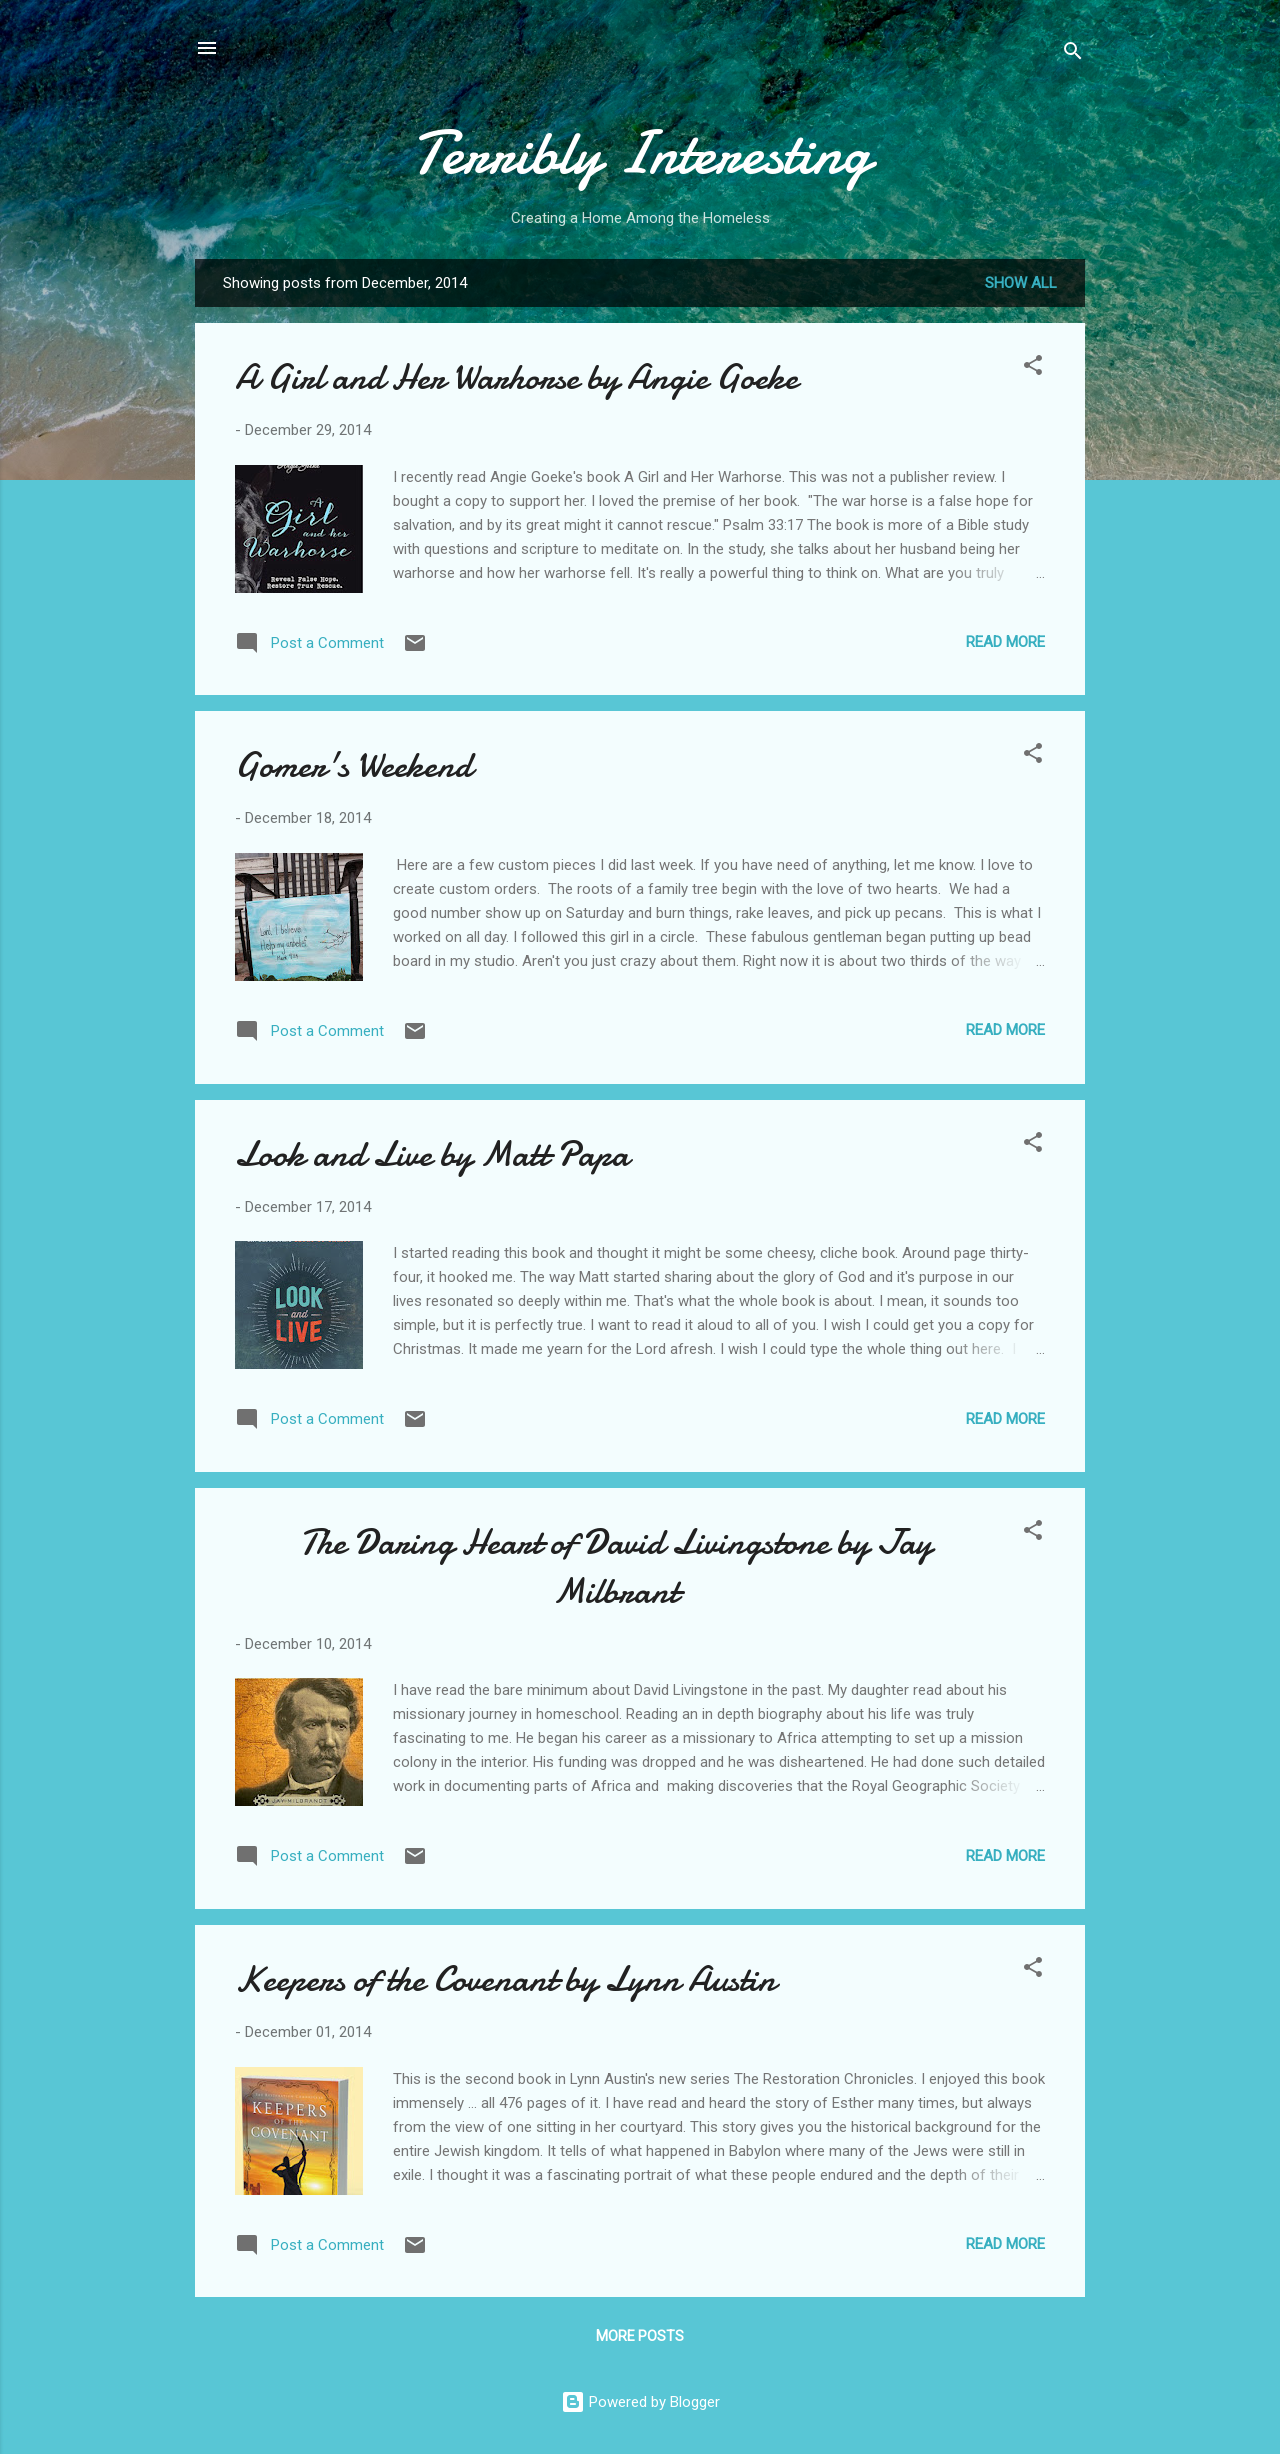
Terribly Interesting (640, 153)
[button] (1033, 368)
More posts (640, 2336)
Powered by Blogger (640, 2402)
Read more (1005, 642)
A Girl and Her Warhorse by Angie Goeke (516, 377)
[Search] (1073, 54)
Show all (1021, 283)
